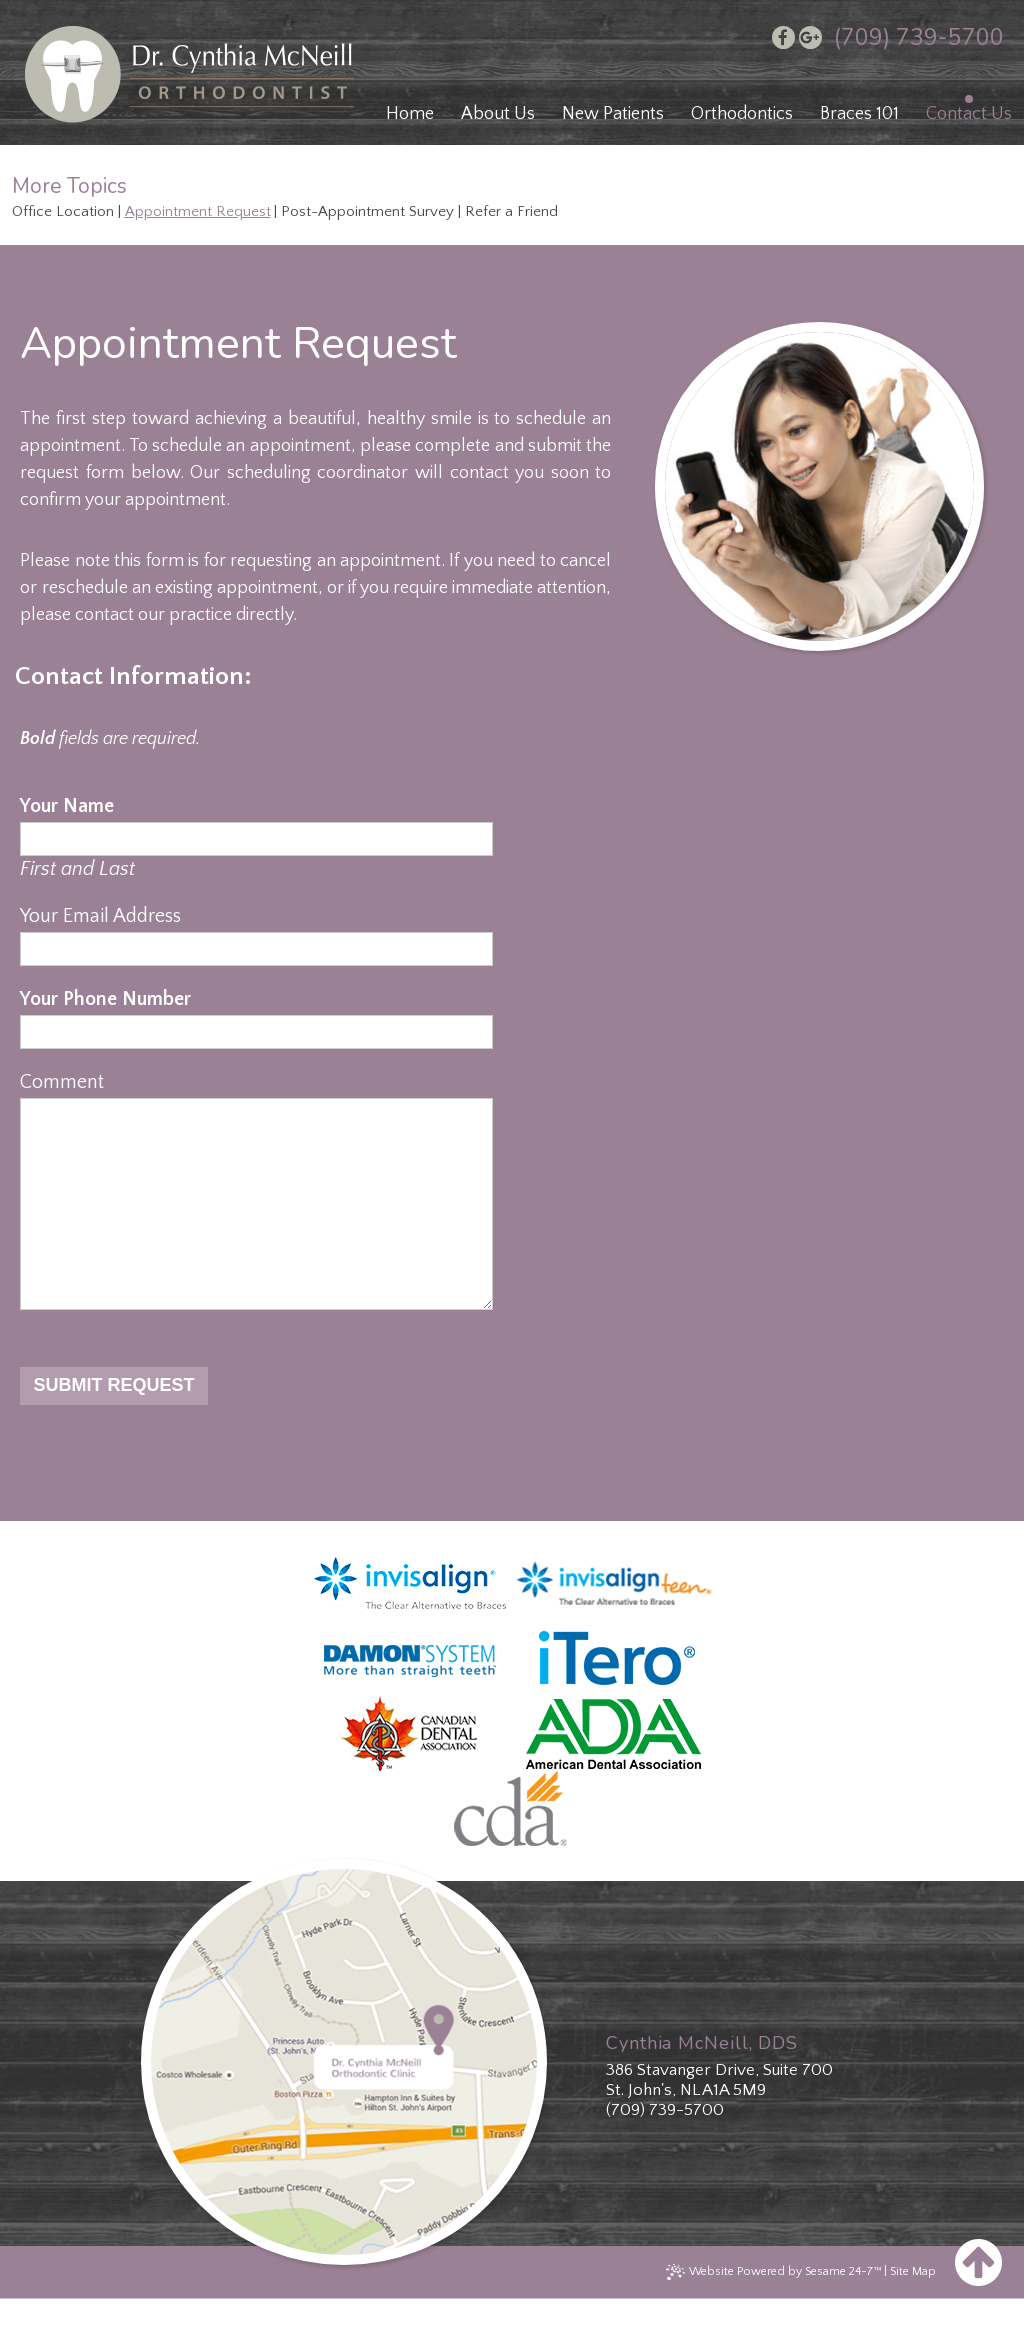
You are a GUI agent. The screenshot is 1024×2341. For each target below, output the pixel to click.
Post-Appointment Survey (367, 211)
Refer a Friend (511, 211)
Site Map (913, 2311)
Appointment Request (198, 211)
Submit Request (113, 1425)
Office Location (63, 211)
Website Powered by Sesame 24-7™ (785, 2311)
